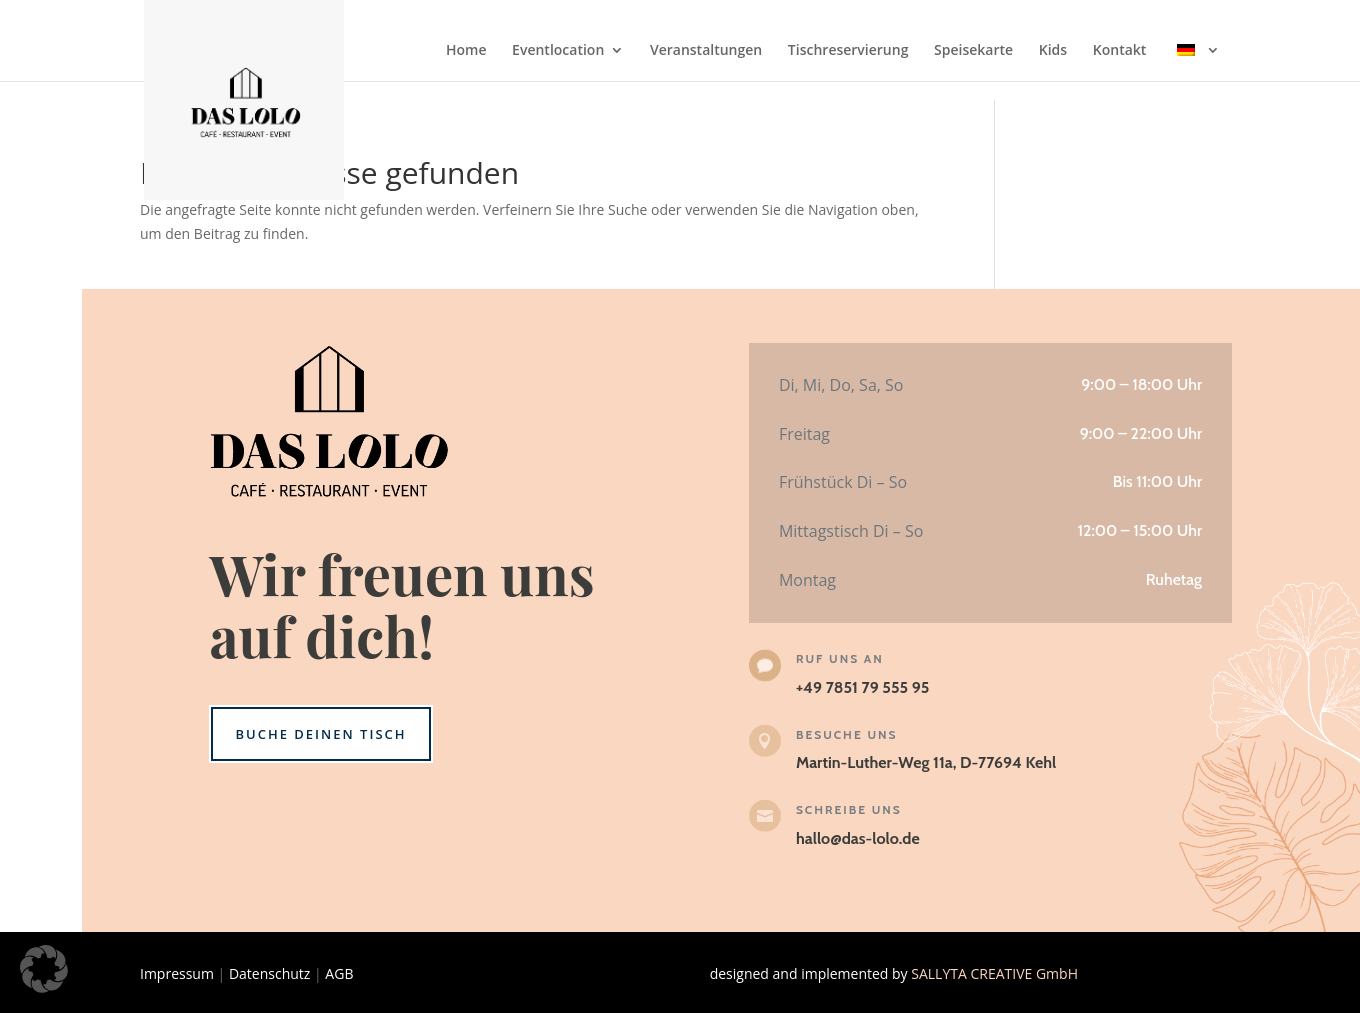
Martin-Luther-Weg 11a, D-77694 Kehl (926, 762)
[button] (44, 969)
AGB (339, 973)
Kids (1053, 51)
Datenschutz (269, 973)
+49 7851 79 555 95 (862, 687)
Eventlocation (558, 51)
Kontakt (1120, 51)
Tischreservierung (848, 51)
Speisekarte (973, 51)
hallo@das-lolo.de (858, 838)
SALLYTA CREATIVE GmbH (994, 973)
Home (466, 51)
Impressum (177, 973)
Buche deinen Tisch (320, 734)
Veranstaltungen (706, 51)
